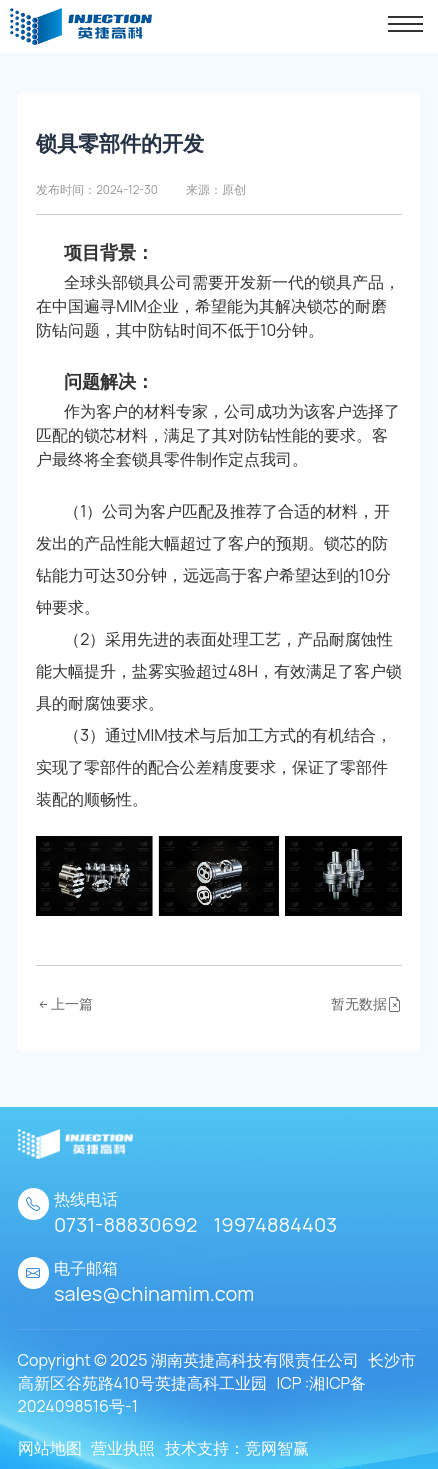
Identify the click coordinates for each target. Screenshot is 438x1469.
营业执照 (123, 1448)
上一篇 (64, 1004)
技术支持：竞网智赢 (237, 1448)
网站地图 (50, 1448)
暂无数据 (366, 1004)
